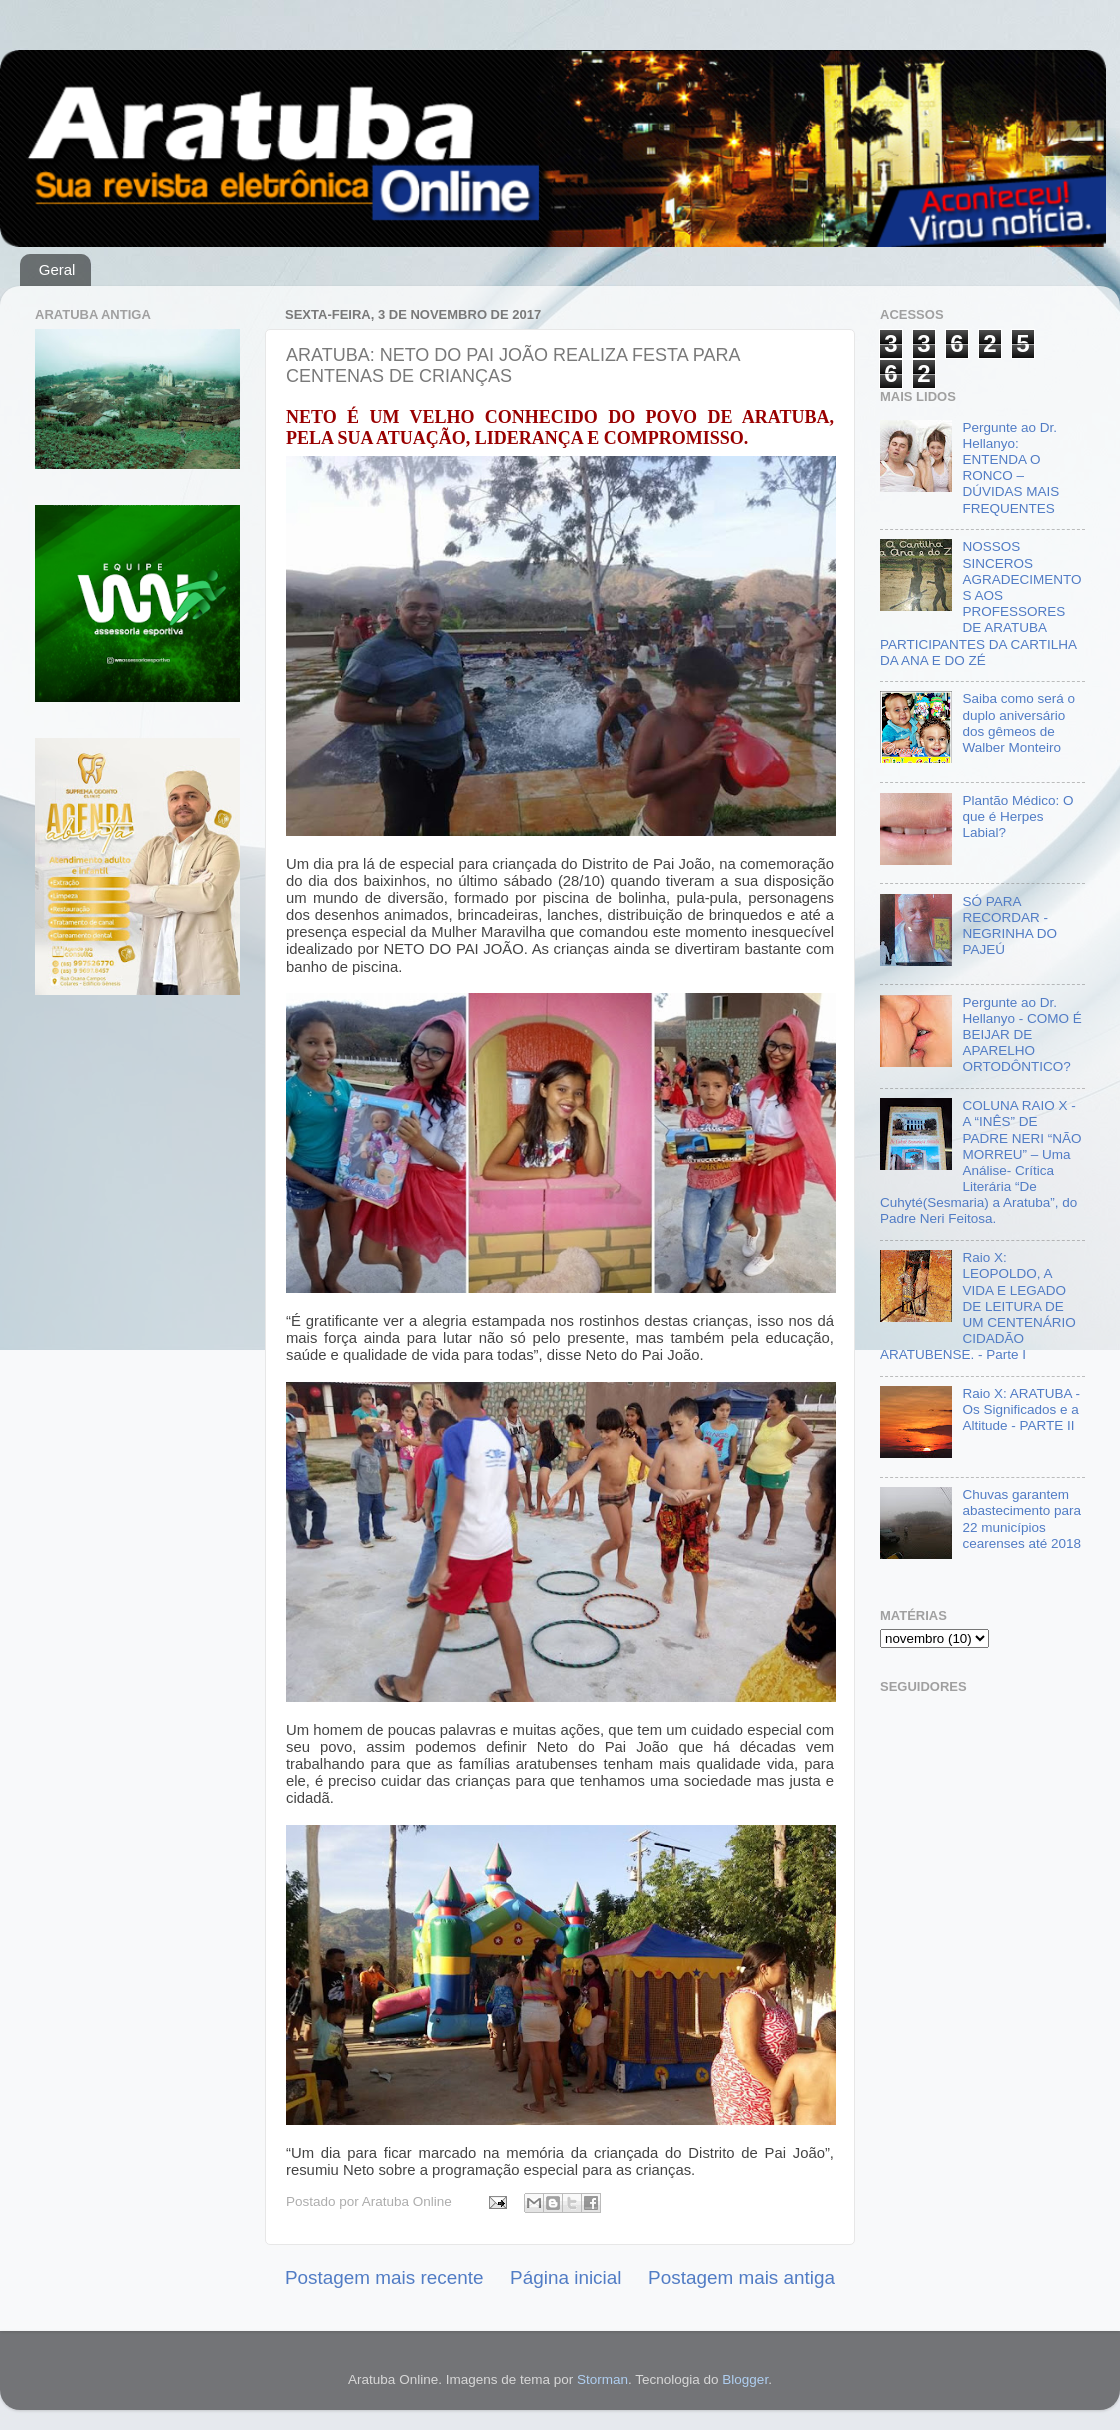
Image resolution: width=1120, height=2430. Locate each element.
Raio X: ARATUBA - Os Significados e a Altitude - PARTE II (1021, 1409)
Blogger (745, 2379)
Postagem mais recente (384, 2277)
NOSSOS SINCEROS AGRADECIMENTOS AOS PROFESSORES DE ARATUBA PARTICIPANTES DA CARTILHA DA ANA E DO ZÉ (980, 603)
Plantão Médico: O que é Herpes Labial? (1017, 816)
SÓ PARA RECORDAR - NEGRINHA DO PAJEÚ (1009, 926)
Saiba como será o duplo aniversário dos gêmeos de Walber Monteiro (1018, 723)
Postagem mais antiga (741, 2277)
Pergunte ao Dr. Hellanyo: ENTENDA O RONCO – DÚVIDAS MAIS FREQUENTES (1010, 468)
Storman (602, 2379)
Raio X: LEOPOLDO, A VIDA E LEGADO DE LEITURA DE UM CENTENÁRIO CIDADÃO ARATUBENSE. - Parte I (978, 1306)
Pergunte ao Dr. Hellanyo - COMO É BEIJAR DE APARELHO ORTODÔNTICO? (1021, 1035)
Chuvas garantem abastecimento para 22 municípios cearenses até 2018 (1021, 1519)
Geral (57, 269)
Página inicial (565, 2277)
